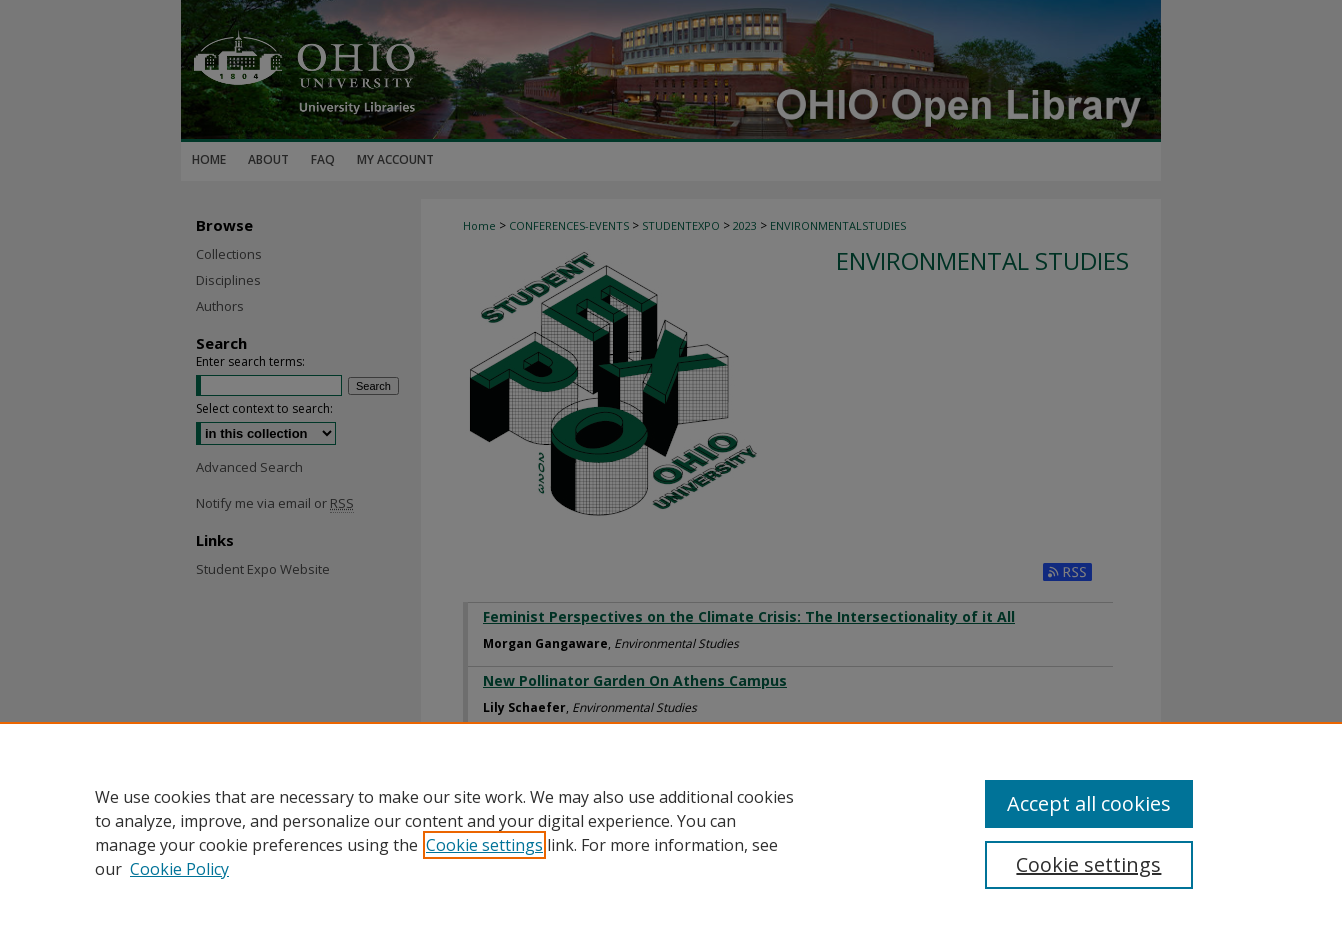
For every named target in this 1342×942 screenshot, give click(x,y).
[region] (671, 832)
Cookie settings (484, 845)
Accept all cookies (1089, 803)
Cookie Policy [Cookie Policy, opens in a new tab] (179, 869)
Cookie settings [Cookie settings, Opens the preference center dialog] (1088, 864)
